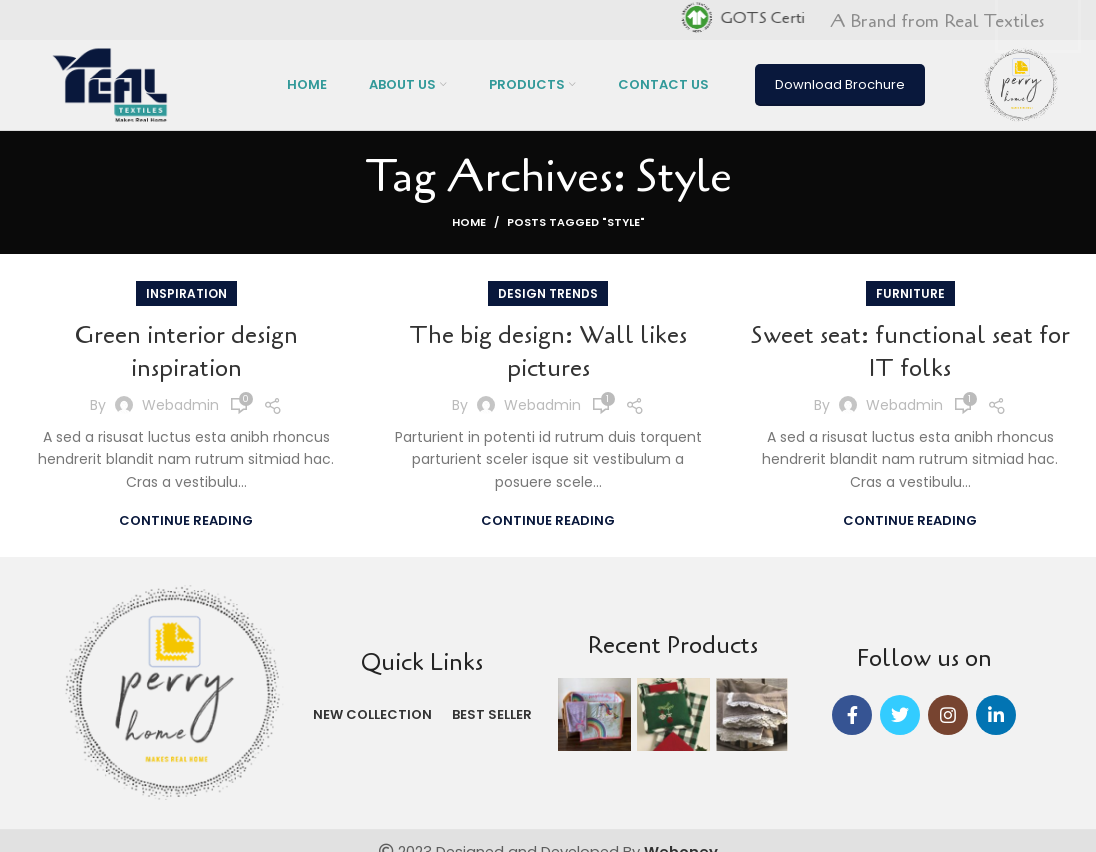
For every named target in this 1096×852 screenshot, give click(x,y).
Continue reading (186, 520)
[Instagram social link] (948, 715)
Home (469, 222)
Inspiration (186, 293)
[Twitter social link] (900, 715)
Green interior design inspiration (186, 352)
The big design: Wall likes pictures (548, 352)
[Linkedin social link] (996, 715)
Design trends (548, 293)
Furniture (910, 293)
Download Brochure (840, 84)
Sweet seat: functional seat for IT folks (910, 352)
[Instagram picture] (594, 714)
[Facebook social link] (852, 715)
